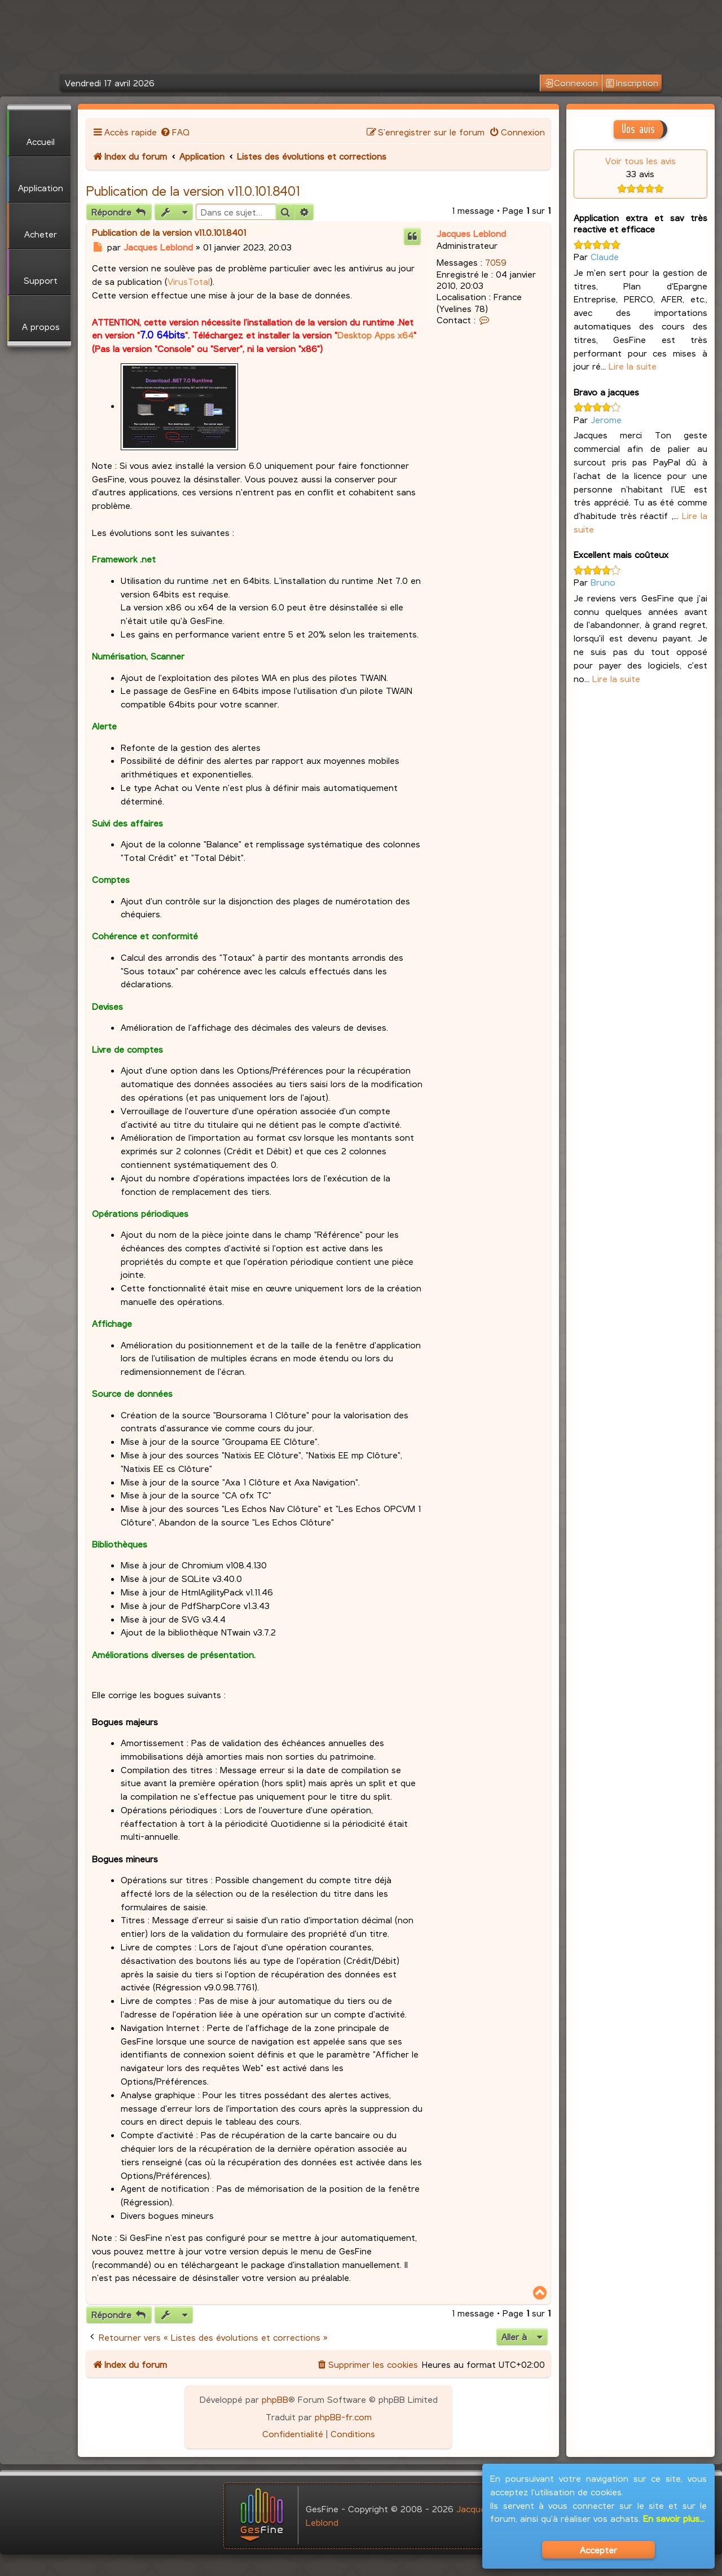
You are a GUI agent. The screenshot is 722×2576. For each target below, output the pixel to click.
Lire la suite (633, 366)
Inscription (632, 83)
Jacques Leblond (471, 233)
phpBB (275, 2399)
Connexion (571, 83)
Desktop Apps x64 (375, 334)
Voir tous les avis (640, 160)
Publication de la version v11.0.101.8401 (193, 191)
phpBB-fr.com (343, 2416)
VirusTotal (189, 281)
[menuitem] (175, 131)
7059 (496, 262)
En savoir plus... (674, 2518)
